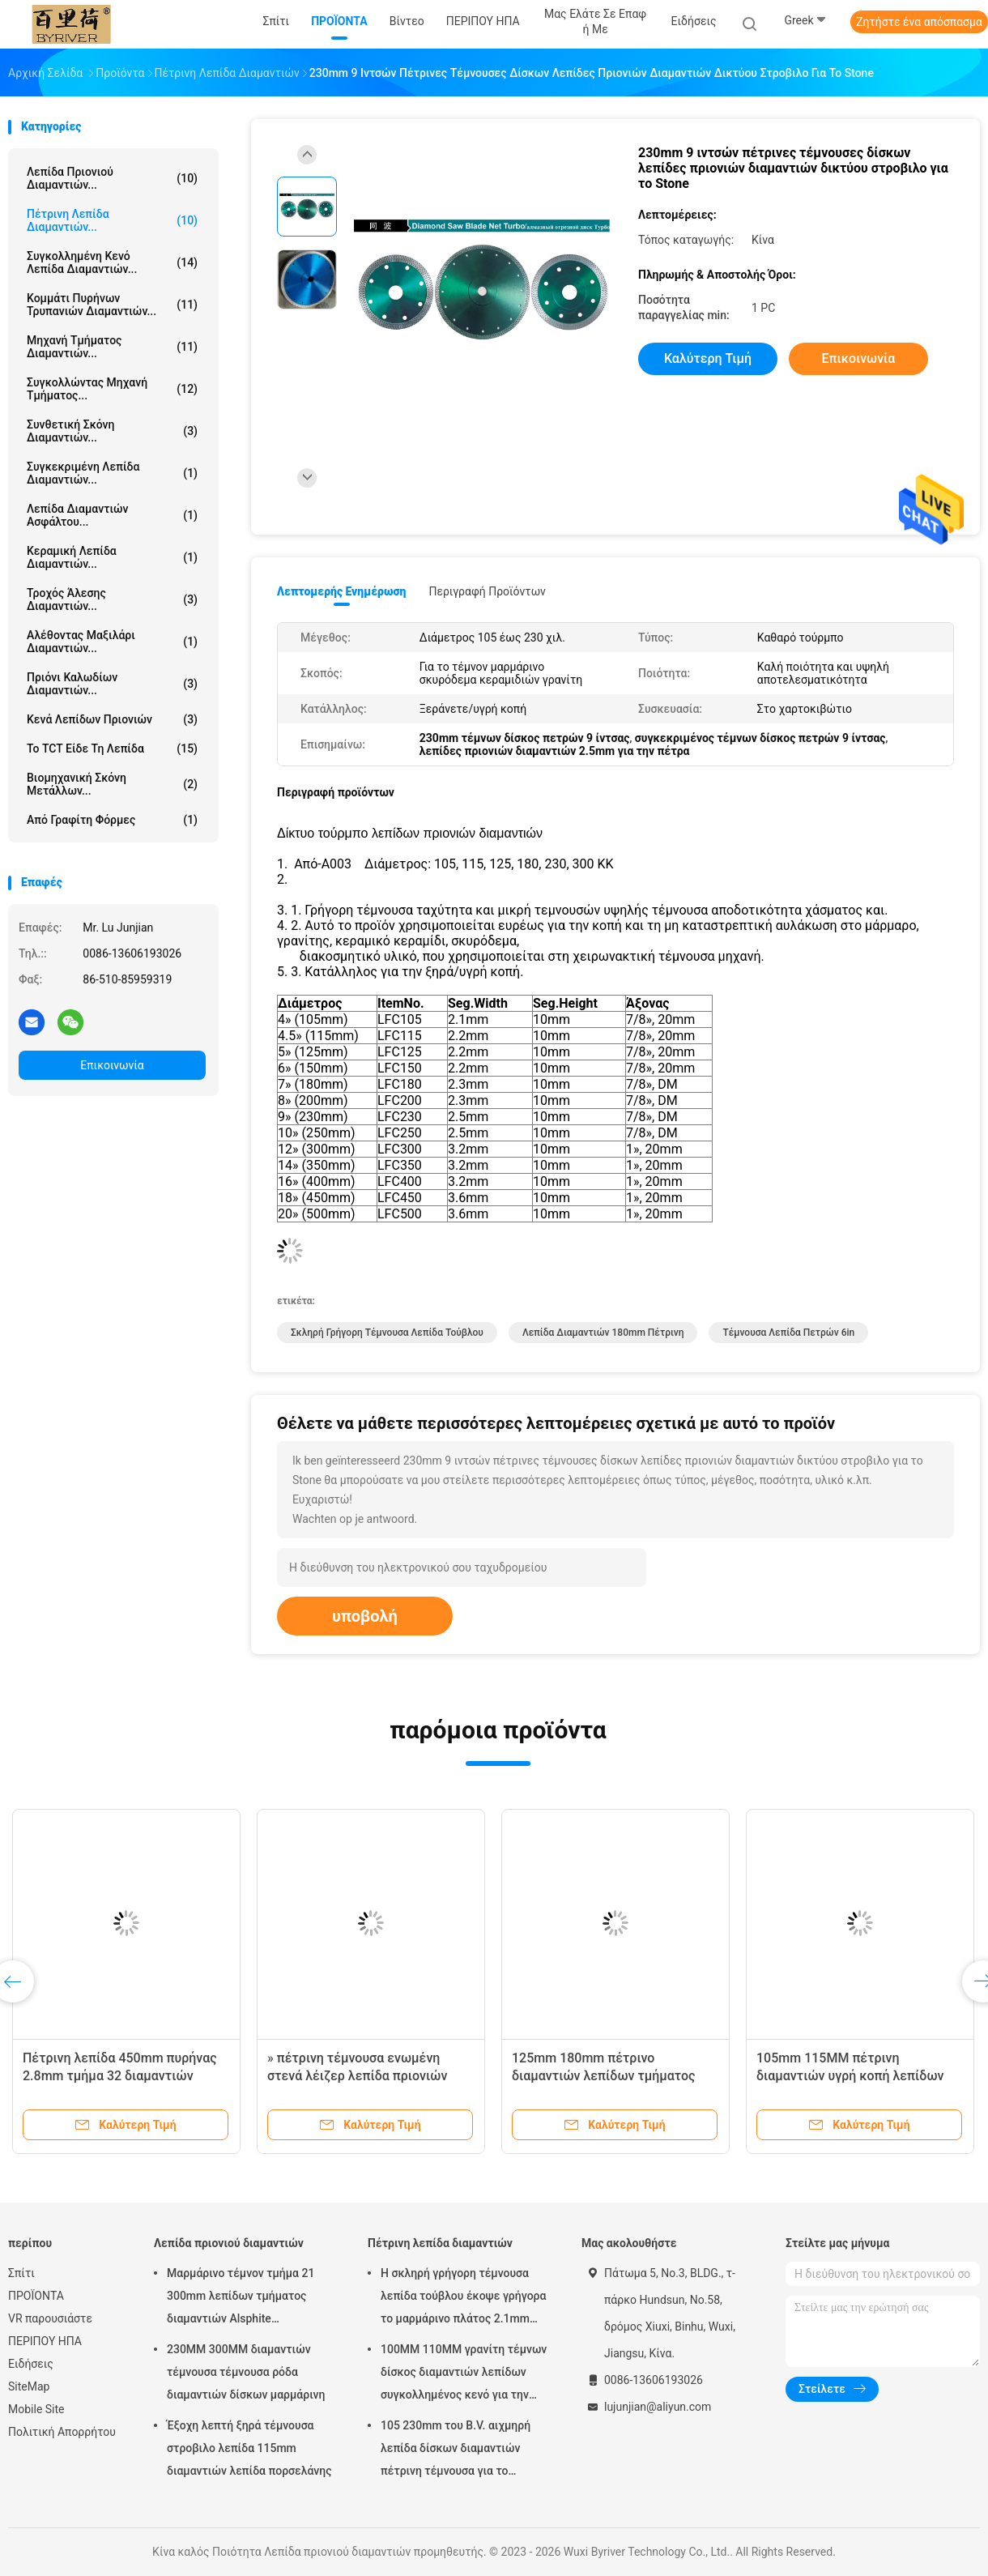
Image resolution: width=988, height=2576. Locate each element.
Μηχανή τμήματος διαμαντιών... (112, 347)
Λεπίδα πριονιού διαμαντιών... (112, 178)
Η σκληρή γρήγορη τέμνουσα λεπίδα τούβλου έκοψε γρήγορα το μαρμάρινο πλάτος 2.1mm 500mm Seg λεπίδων (463, 2298)
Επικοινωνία (111, 1065)
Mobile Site (36, 2409)
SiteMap (28, 2386)
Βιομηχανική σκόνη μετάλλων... (112, 784)
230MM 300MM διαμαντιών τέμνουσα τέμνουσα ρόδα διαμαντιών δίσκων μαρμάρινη (246, 2372)
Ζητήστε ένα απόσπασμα (919, 21)
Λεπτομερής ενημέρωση (341, 591)
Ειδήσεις (30, 2363)
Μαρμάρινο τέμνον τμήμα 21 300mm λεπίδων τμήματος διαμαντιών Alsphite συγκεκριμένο (240, 2298)
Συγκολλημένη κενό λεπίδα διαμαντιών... (112, 262)
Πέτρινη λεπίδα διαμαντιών (440, 2243)
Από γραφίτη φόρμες (112, 820)
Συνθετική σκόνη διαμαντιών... (112, 431)
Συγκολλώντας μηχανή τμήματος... (112, 389)
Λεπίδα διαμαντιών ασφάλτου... (112, 515)
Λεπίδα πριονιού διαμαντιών (229, 2243)
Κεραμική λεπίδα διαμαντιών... (112, 557)
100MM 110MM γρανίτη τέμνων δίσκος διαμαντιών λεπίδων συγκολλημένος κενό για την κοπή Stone (464, 2374)
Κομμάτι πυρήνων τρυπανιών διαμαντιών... (112, 305)
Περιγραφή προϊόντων (487, 591)
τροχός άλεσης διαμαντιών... (112, 599)
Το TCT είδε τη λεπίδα (112, 748)
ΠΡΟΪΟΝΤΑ (36, 2295)
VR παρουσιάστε (50, 2318)
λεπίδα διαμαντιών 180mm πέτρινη (603, 1332)
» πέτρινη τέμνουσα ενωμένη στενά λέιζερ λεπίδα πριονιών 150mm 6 (357, 2075)
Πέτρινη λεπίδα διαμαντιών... (112, 220)
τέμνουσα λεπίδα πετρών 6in (788, 1332)
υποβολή (365, 1616)
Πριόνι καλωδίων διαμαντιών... (112, 684)
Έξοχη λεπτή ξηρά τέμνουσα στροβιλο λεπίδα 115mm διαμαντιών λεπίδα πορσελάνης (249, 2448)
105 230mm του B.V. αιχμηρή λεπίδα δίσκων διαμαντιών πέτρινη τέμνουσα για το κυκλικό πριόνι (455, 2450)
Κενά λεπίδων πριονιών (112, 719)
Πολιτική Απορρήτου (62, 2431)
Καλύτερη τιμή (708, 358)
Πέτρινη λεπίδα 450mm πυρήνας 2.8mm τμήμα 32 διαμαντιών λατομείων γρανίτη (120, 2075)
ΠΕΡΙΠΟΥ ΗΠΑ (45, 2341)
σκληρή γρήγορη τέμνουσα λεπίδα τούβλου (387, 1332)
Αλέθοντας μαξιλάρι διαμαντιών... (112, 642)
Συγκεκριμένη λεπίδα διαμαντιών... (112, 473)
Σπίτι (21, 2273)
